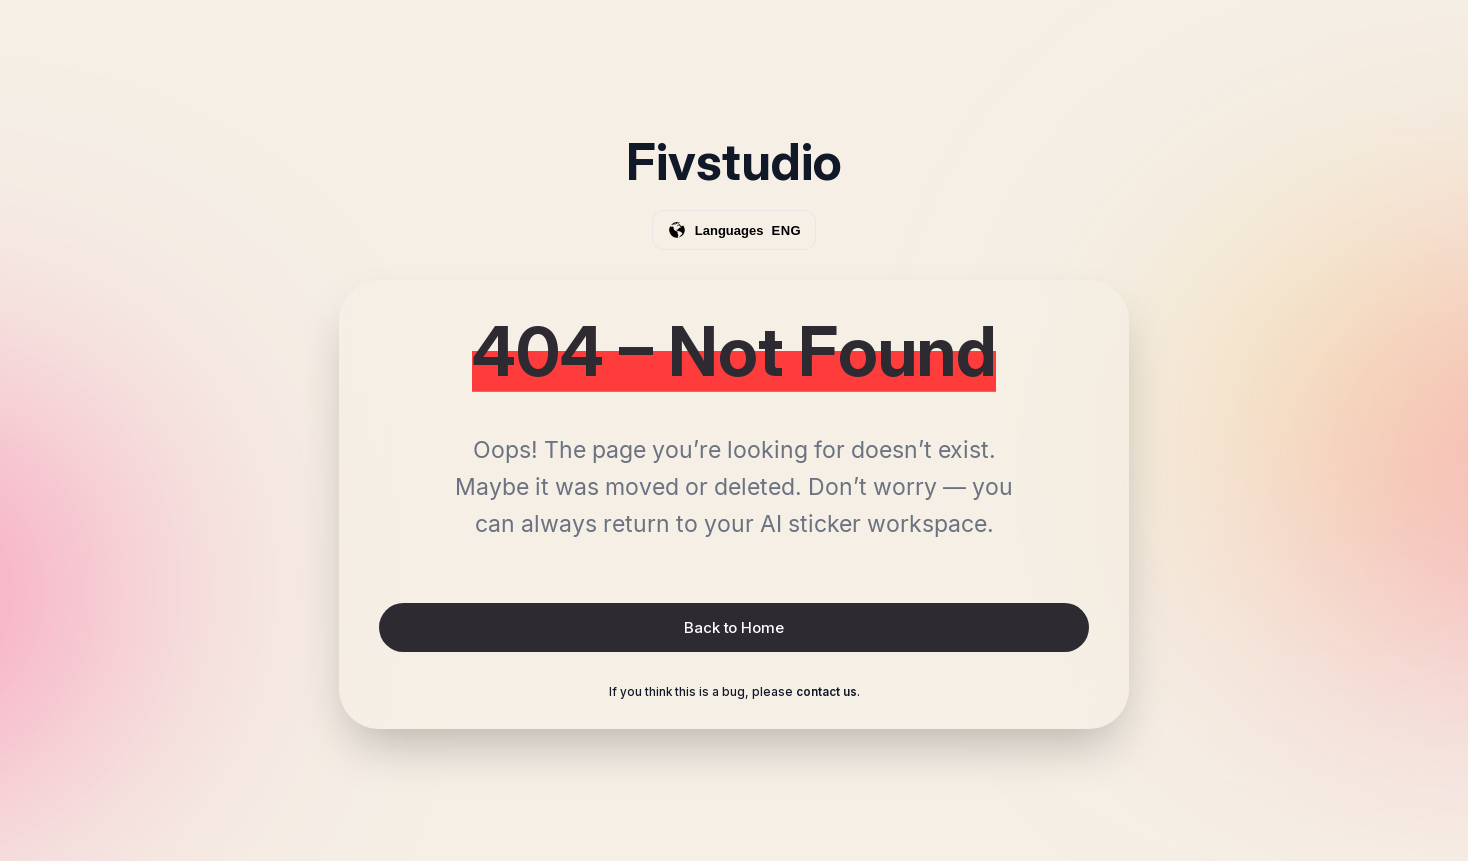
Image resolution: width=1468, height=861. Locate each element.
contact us (826, 692)
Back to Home (733, 627)
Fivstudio (734, 162)
